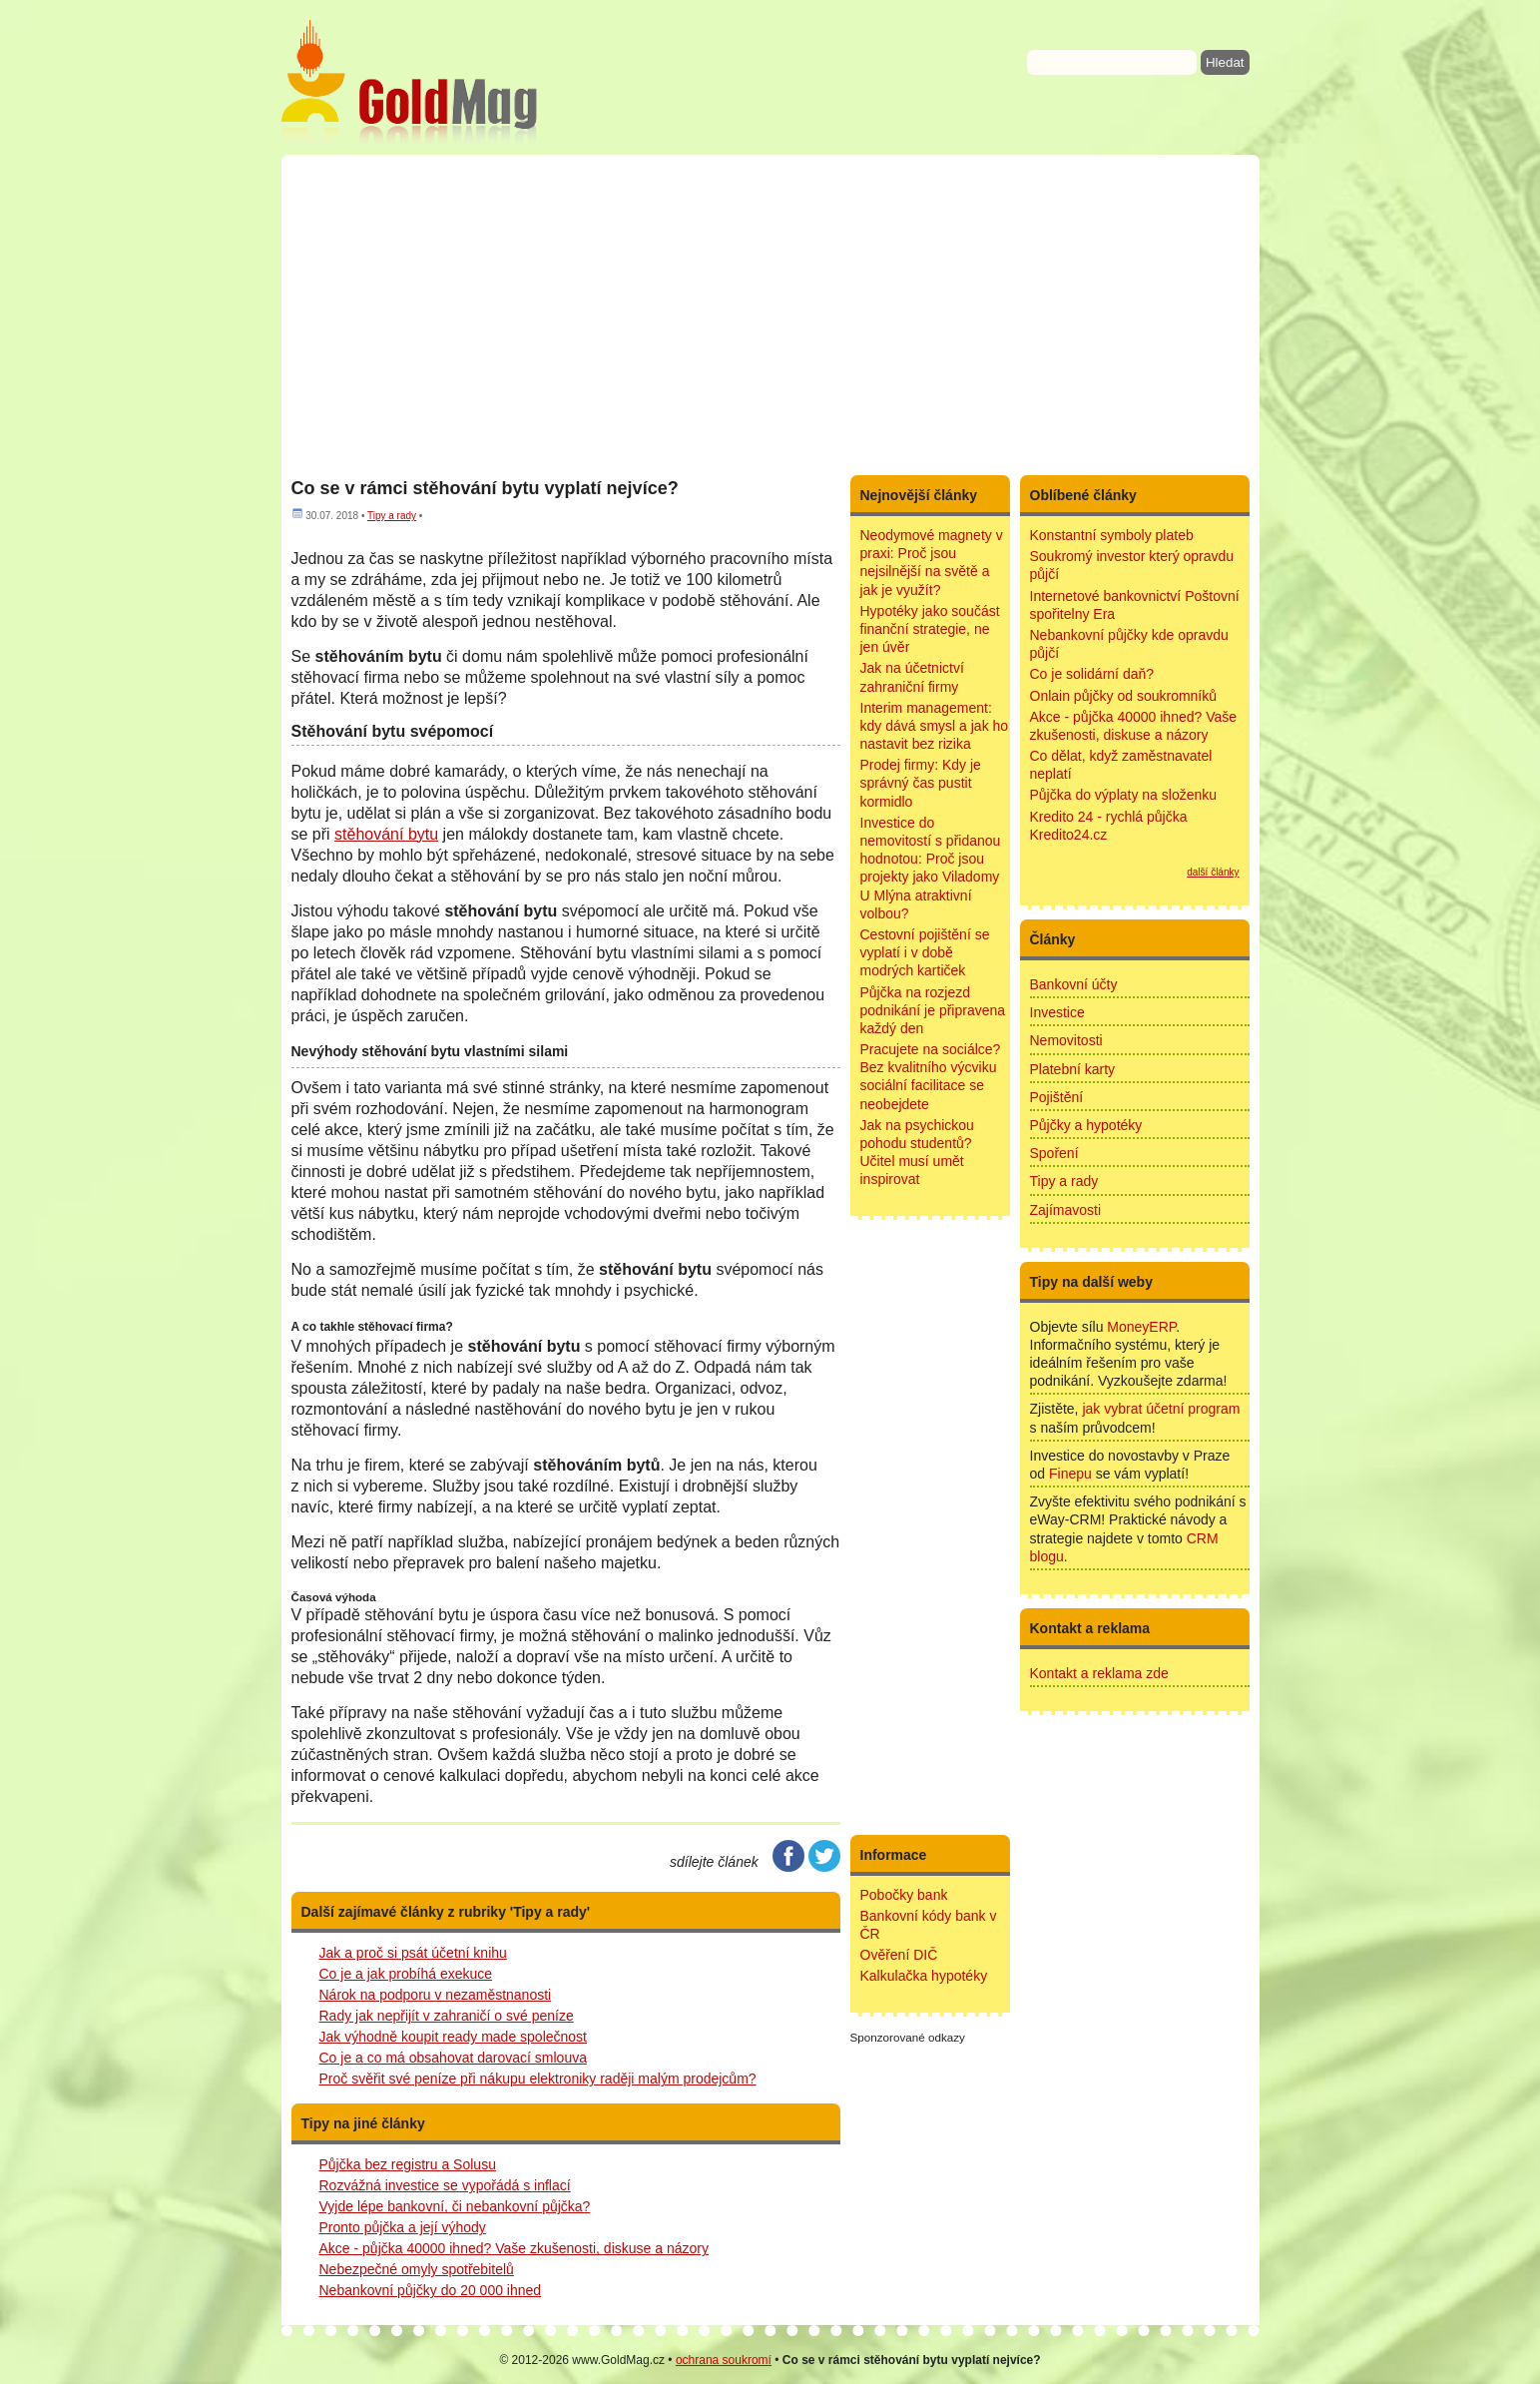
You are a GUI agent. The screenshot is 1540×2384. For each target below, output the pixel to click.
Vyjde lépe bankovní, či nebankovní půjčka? (455, 2206)
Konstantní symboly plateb (1112, 535)
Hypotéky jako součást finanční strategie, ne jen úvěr (930, 629)
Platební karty (1073, 1069)
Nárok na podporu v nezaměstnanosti (435, 1995)
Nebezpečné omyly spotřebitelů (416, 2269)
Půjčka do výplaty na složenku (1124, 795)
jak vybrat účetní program (1161, 1409)
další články (1213, 872)
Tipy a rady (391, 515)
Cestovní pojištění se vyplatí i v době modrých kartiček (925, 952)
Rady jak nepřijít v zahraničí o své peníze (446, 2016)
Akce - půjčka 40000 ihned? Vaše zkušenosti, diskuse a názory (514, 2248)
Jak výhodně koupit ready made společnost (453, 2037)
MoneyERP (1141, 1327)
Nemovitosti (1066, 1040)
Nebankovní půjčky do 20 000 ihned (430, 2290)
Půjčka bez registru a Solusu (407, 2164)
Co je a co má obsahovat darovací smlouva (453, 2058)
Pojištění (1057, 1097)
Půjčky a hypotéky (1086, 1125)
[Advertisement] (770, 314)
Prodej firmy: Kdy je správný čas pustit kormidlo (920, 783)
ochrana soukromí (723, 2360)
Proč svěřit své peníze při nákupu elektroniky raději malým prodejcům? (538, 2078)
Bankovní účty (1074, 984)
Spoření (1054, 1153)
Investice (1057, 1012)
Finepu (1070, 1474)
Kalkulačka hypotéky (924, 1976)
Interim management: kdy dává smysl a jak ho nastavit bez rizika (934, 726)
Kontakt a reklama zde (1099, 1673)
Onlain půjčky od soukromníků (1124, 696)
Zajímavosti (1066, 1210)
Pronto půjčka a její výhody (402, 2227)
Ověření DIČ (899, 1955)
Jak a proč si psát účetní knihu (413, 1953)
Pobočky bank (904, 1895)
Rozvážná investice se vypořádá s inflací (445, 2185)
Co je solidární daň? (1092, 674)
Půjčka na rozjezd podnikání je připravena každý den (933, 1010)
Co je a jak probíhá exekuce (406, 1974)
